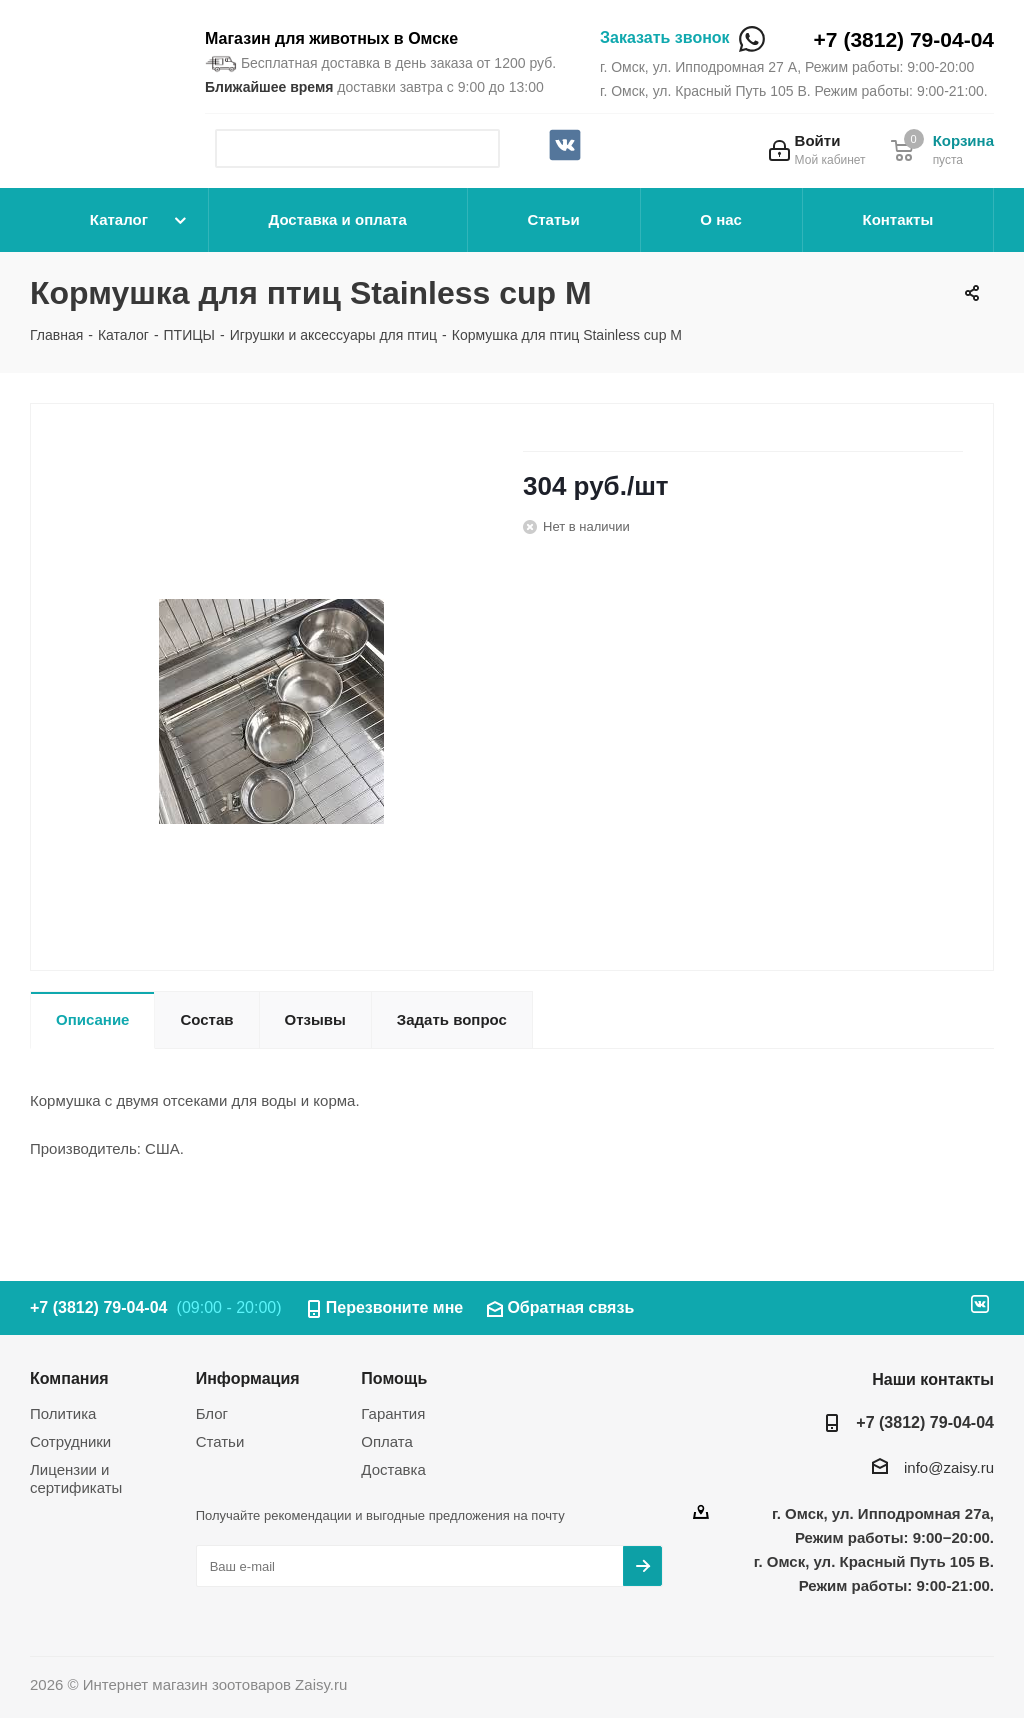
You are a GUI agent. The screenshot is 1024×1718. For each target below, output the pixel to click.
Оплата (387, 1441)
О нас (721, 219)
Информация (248, 1378)
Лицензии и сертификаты (76, 1478)
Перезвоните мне (395, 1307)
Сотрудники (70, 1441)
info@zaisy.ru (949, 1467)
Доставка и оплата (338, 219)
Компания (69, 1378)
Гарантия (393, 1413)
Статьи (553, 219)
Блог (212, 1413)
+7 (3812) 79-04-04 (904, 39)
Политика (63, 1413)
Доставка (393, 1469)
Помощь (394, 1378)
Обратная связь (570, 1307)
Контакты (897, 219)
